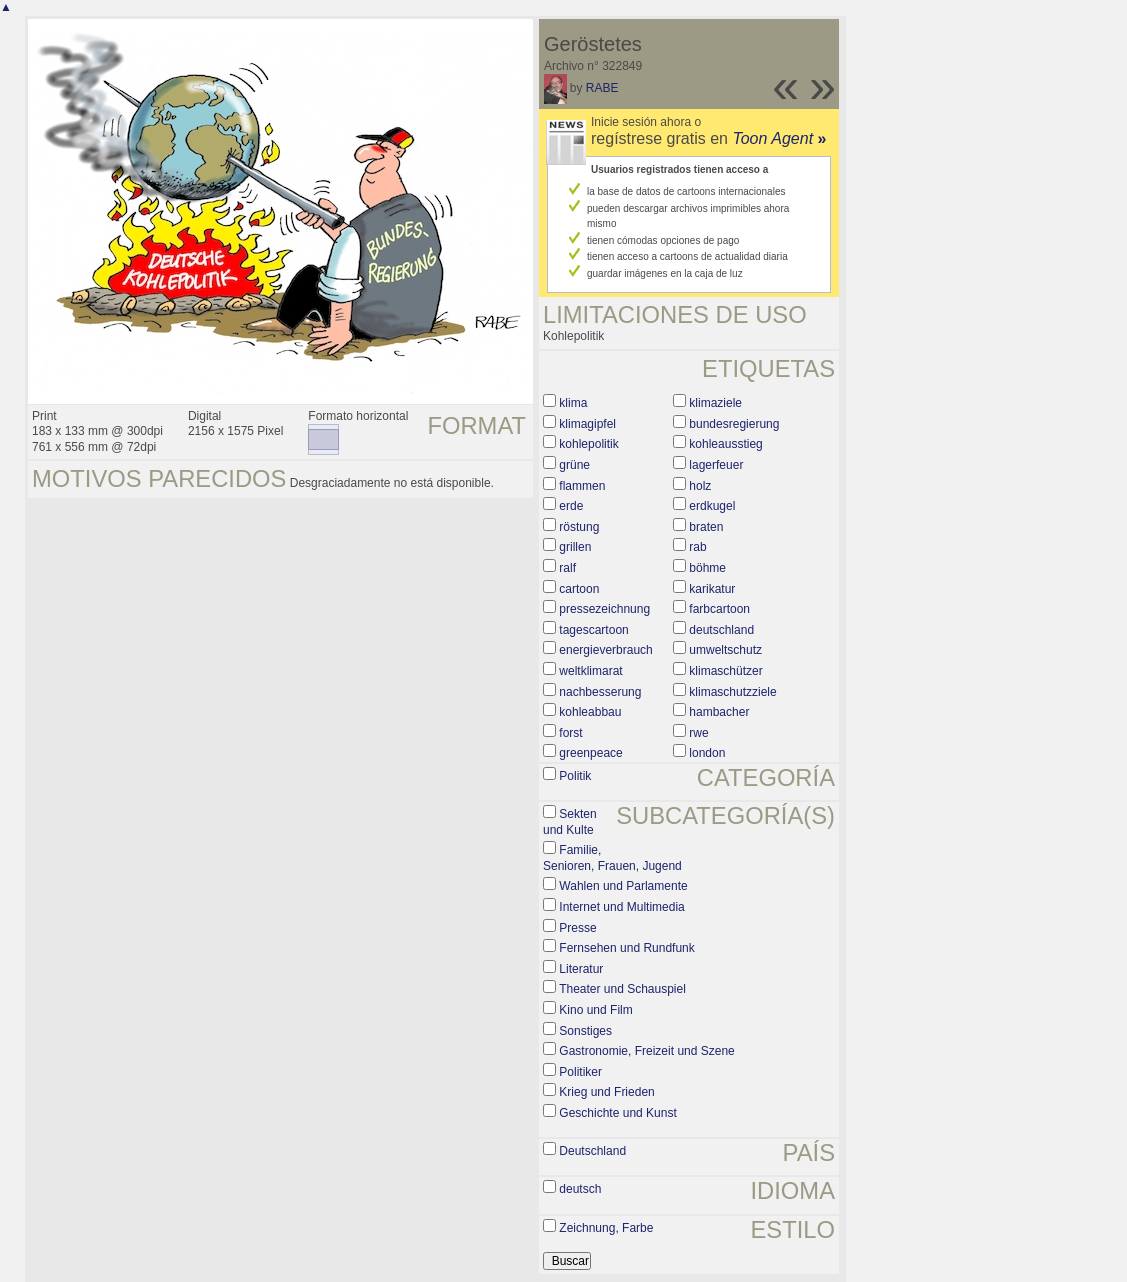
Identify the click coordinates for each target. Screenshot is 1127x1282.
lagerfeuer (716, 465)
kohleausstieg (725, 444)
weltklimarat (590, 671)
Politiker (580, 1072)
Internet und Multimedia (621, 907)
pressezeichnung (604, 609)
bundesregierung (734, 424)
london (707, 753)
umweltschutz (725, 650)
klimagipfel (587, 424)
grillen (575, 547)
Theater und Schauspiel (622, 989)
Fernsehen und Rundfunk (626, 948)
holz (700, 486)
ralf (567, 568)
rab (697, 547)
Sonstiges (585, 1031)
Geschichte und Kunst (617, 1113)
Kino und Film (595, 1010)
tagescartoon (593, 630)
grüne (574, 465)
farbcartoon (719, 609)
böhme (707, 568)
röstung (579, 527)
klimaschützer (725, 671)
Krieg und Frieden (606, 1092)
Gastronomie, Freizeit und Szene (646, 1051)
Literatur (581, 969)
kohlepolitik (588, 444)
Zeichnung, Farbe (606, 1228)
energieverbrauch (605, 650)
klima (573, 403)
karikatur (712, 589)
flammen (582, 486)
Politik (575, 776)
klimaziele (715, 403)
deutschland (721, 630)
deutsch (580, 1189)
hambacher (719, 712)
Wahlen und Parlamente (623, 886)
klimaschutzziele (732, 692)
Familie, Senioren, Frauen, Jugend (612, 858)
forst (570, 733)
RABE (602, 88)
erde (571, 506)
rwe (698, 733)
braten (706, 527)
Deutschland (592, 1151)
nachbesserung (600, 692)
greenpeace (590, 753)
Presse (577, 928)
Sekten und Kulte (570, 822)
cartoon (579, 589)
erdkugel (712, 506)
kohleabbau (590, 712)
